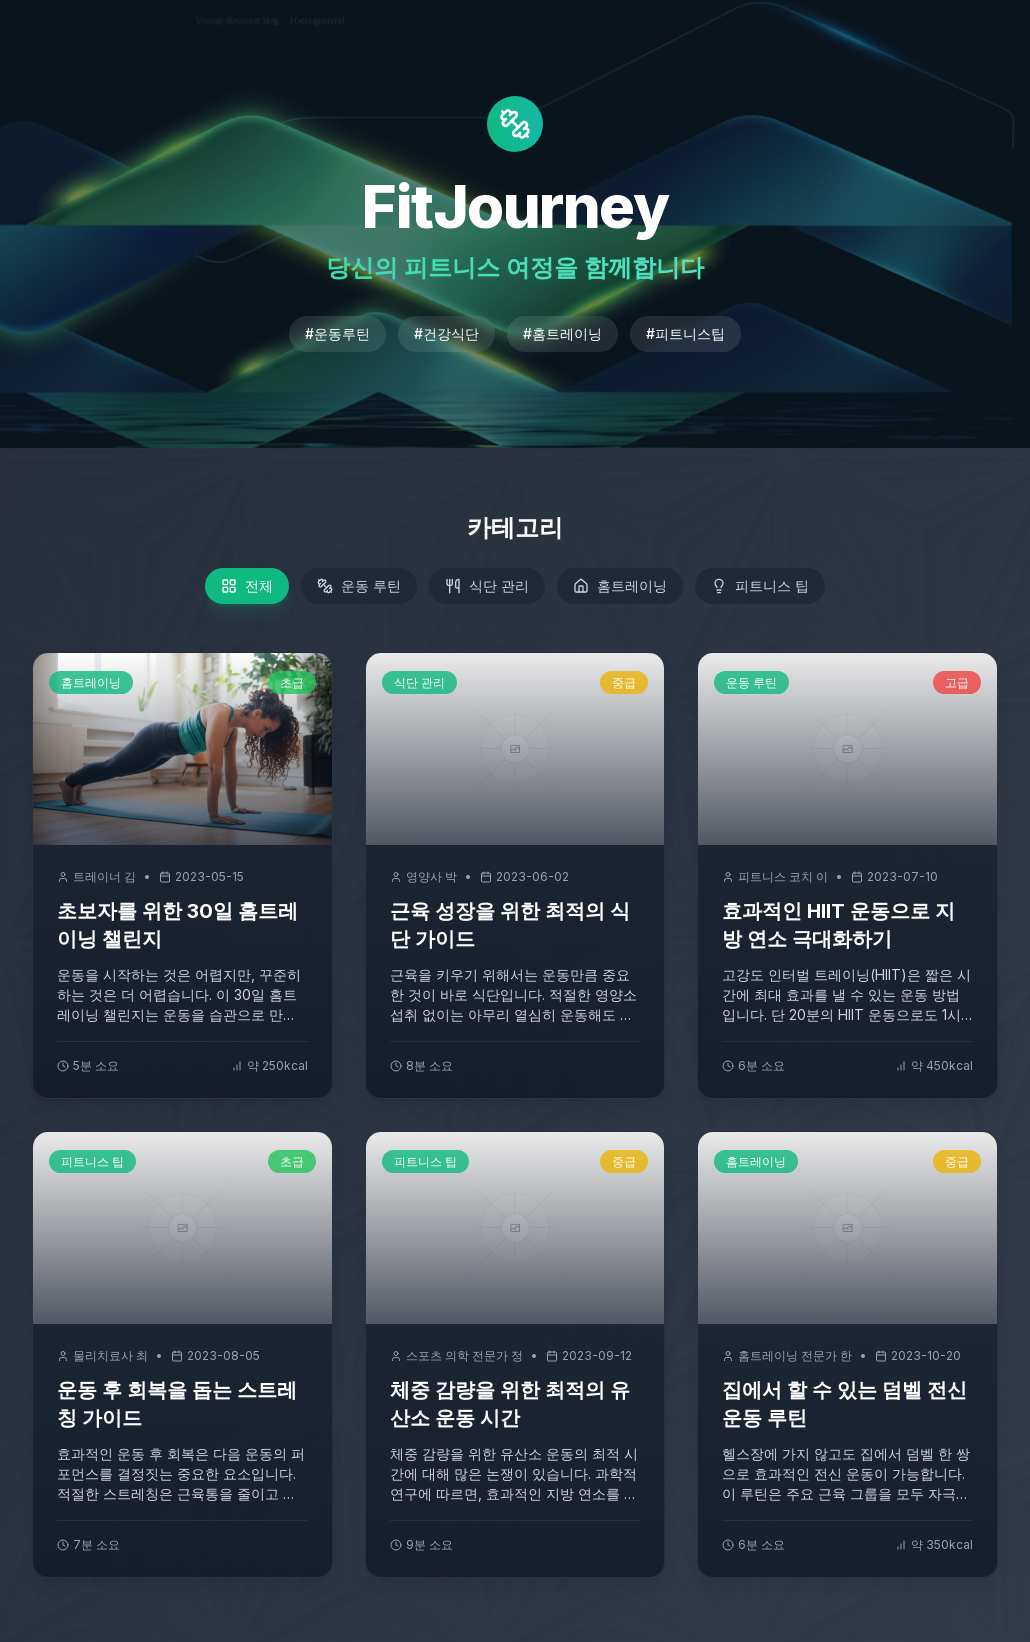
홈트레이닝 (620, 585)
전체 (247, 585)
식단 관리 (487, 585)
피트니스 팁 (760, 585)
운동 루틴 (359, 585)
